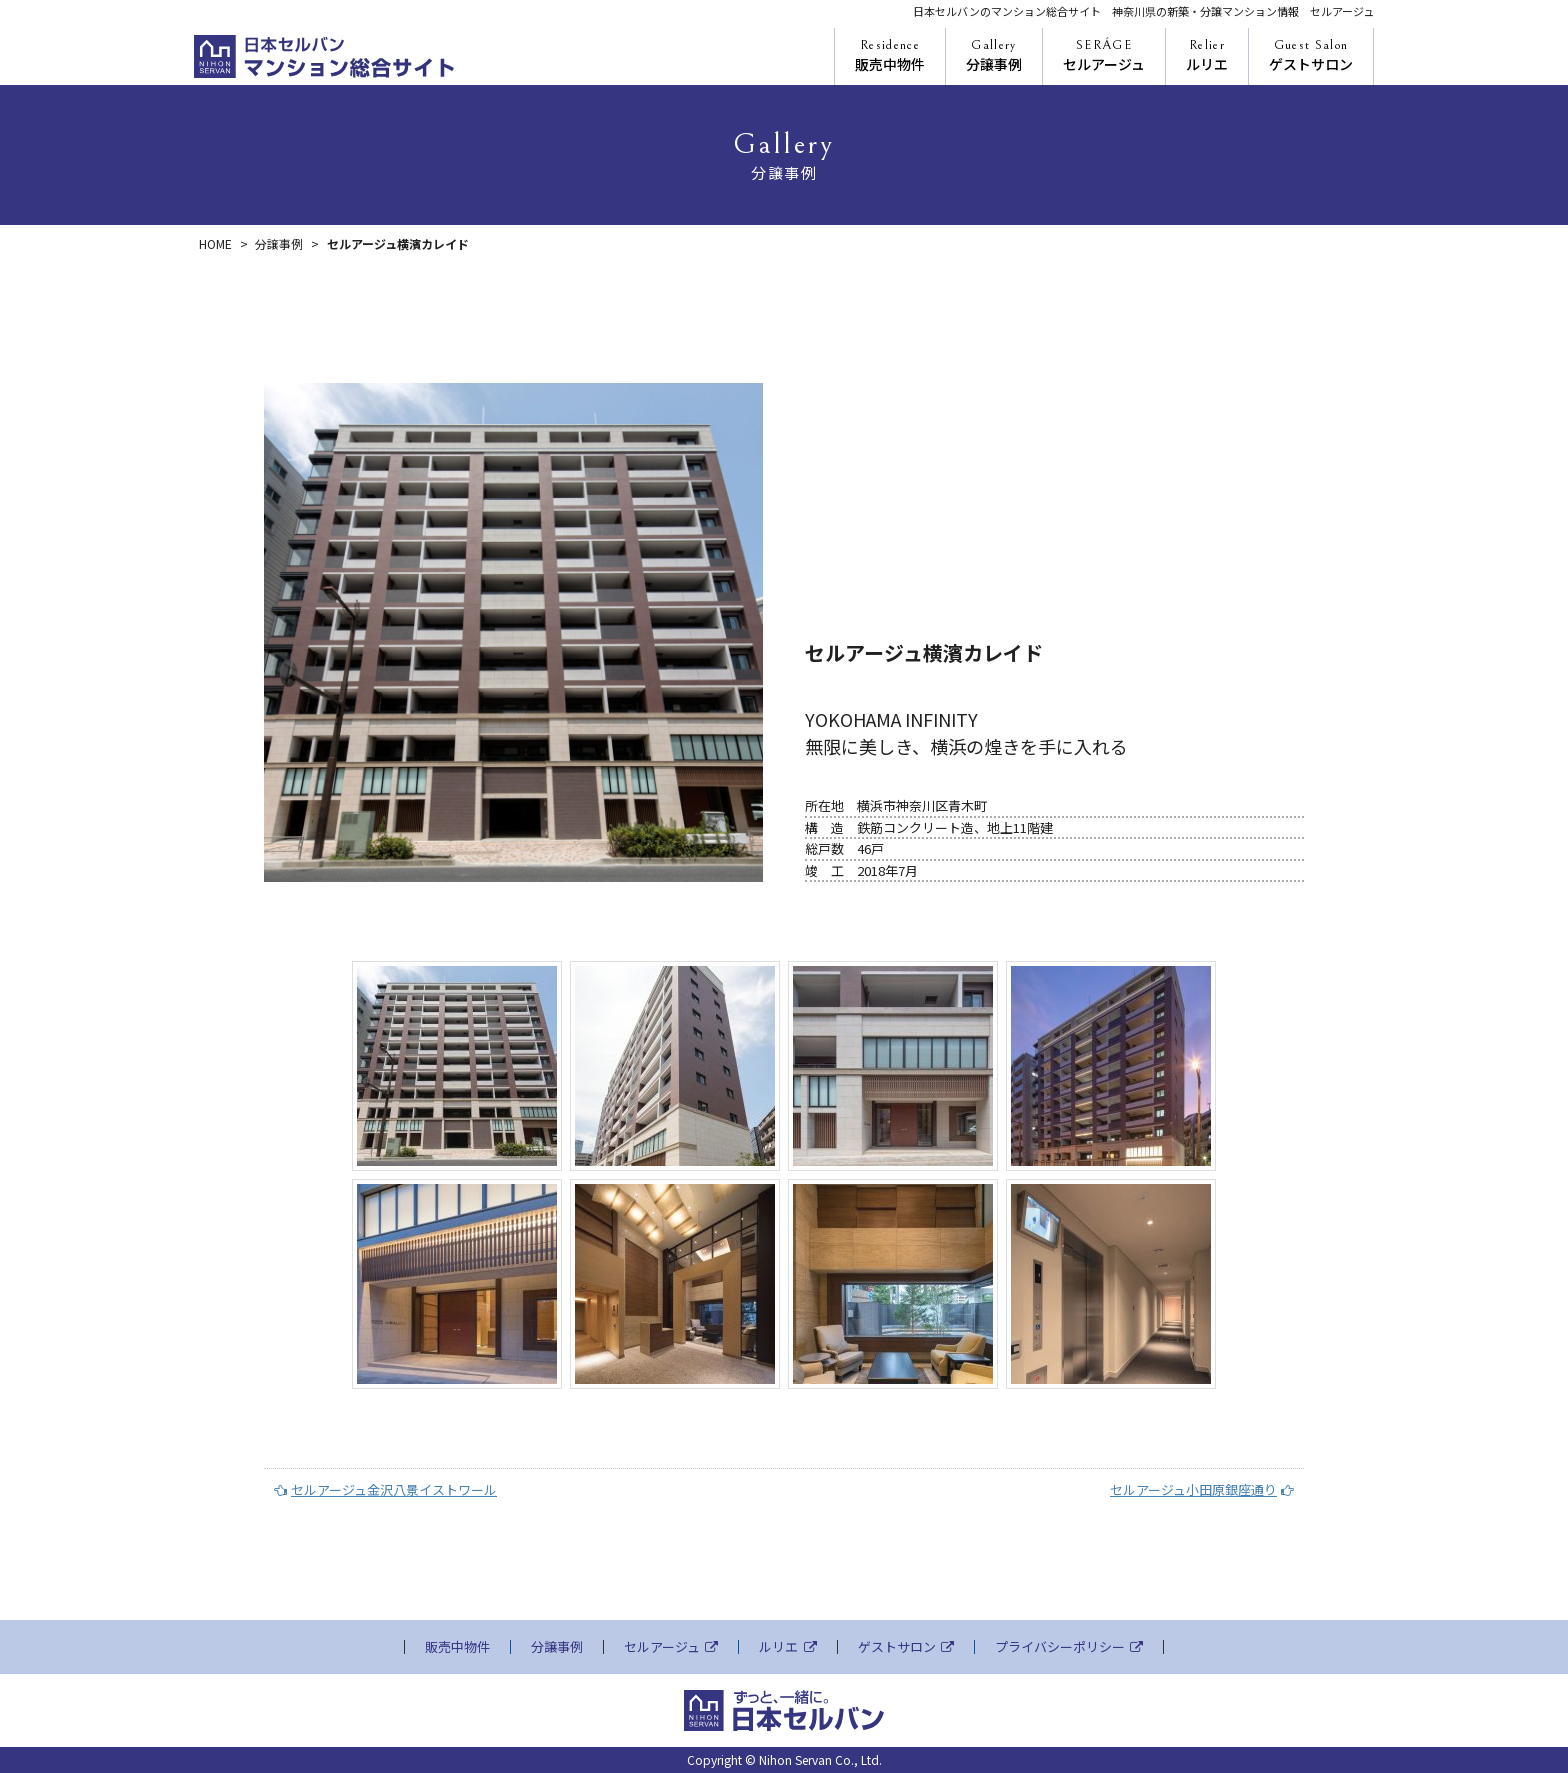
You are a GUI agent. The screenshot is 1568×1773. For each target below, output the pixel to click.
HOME (215, 243)
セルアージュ (1104, 56)
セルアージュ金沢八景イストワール (385, 1489)
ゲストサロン (1311, 56)
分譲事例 (994, 56)
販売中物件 (890, 56)
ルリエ (1207, 56)
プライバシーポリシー (1069, 1647)
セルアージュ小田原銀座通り (1202, 1489)
